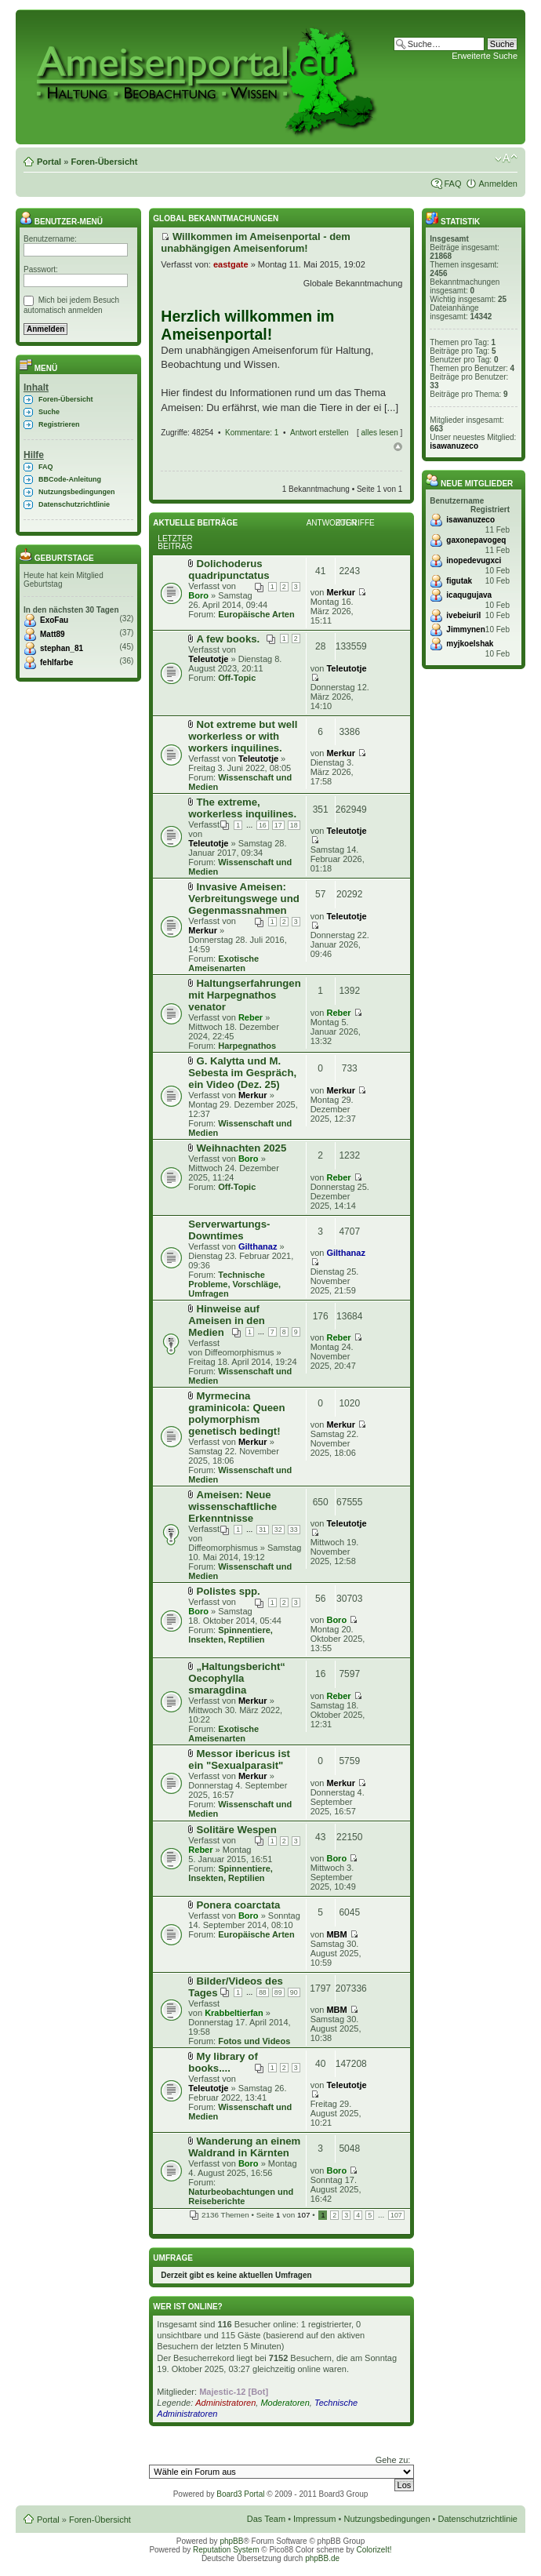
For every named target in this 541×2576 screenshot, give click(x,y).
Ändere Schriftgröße (506, 158)
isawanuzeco (454, 446)
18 (294, 825)
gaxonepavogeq (476, 540)
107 (396, 2215)
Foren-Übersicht (104, 161)
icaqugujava (469, 595)
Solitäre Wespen (236, 1830)
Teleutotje (208, 659)
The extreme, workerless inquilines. (242, 808)
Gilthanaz (258, 1246)
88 (263, 1992)
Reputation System (226, 2549)
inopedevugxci (473, 560)
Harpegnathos (247, 1045)
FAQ (452, 183)
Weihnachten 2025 (241, 1148)
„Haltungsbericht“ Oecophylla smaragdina (236, 1678)
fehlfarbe (56, 662)
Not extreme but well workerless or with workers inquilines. (242, 736)
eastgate (231, 264)
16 (263, 825)
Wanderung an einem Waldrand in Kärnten (244, 2147)
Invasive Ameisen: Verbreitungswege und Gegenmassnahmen (243, 898)
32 (278, 1530)
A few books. (228, 639)
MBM (336, 1934)
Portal (49, 161)
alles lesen (379, 432)
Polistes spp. (228, 1591)
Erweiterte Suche (484, 55)
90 (294, 1992)
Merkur (340, 592)
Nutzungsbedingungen (76, 492)
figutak (459, 581)
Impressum (314, 2518)
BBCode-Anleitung (69, 479)
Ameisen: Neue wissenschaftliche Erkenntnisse (232, 1506)
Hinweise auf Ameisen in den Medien (226, 1320)
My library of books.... (222, 2062)
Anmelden (497, 183)
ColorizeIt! (374, 2549)
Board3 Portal (240, 2494)
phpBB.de (322, 2558)
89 (278, 1992)
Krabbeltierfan (234, 2013)
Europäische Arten (256, 614)
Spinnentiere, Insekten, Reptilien (230, 1634)
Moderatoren (284, 2402)
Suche (49, 412)
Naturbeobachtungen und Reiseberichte (240, 2196)
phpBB (231, 2541)
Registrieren (59, 424)
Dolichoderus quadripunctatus (228, 569)
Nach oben (398, 447)
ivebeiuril (463, 615)
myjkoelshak (469, 643)
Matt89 (52, 634)
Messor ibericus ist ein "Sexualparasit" (239, 1759)
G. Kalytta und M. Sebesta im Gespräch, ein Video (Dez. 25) (242, 1072)
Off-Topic (237, 677)
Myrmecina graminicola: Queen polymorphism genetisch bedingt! (236, 1413)
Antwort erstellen (319, 432)
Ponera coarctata (238, 1905)
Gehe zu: (393, 2460)
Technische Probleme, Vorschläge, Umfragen (234, 1284)
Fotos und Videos (254, 2041)
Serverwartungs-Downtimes (229, 1230)
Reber (250, 1017)
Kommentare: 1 (251, 432)
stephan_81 (61, 648)
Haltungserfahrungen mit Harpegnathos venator (244, 995)
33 (294, 1530)
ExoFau (54, 620)
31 (263, 1530)
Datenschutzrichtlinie (74, 504)
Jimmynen (465, 629)
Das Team (266, 2518)
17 (278, 825)
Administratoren (225, 2402)
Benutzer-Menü (61, 221)
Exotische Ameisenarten (223, 963)
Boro (198, 595)
